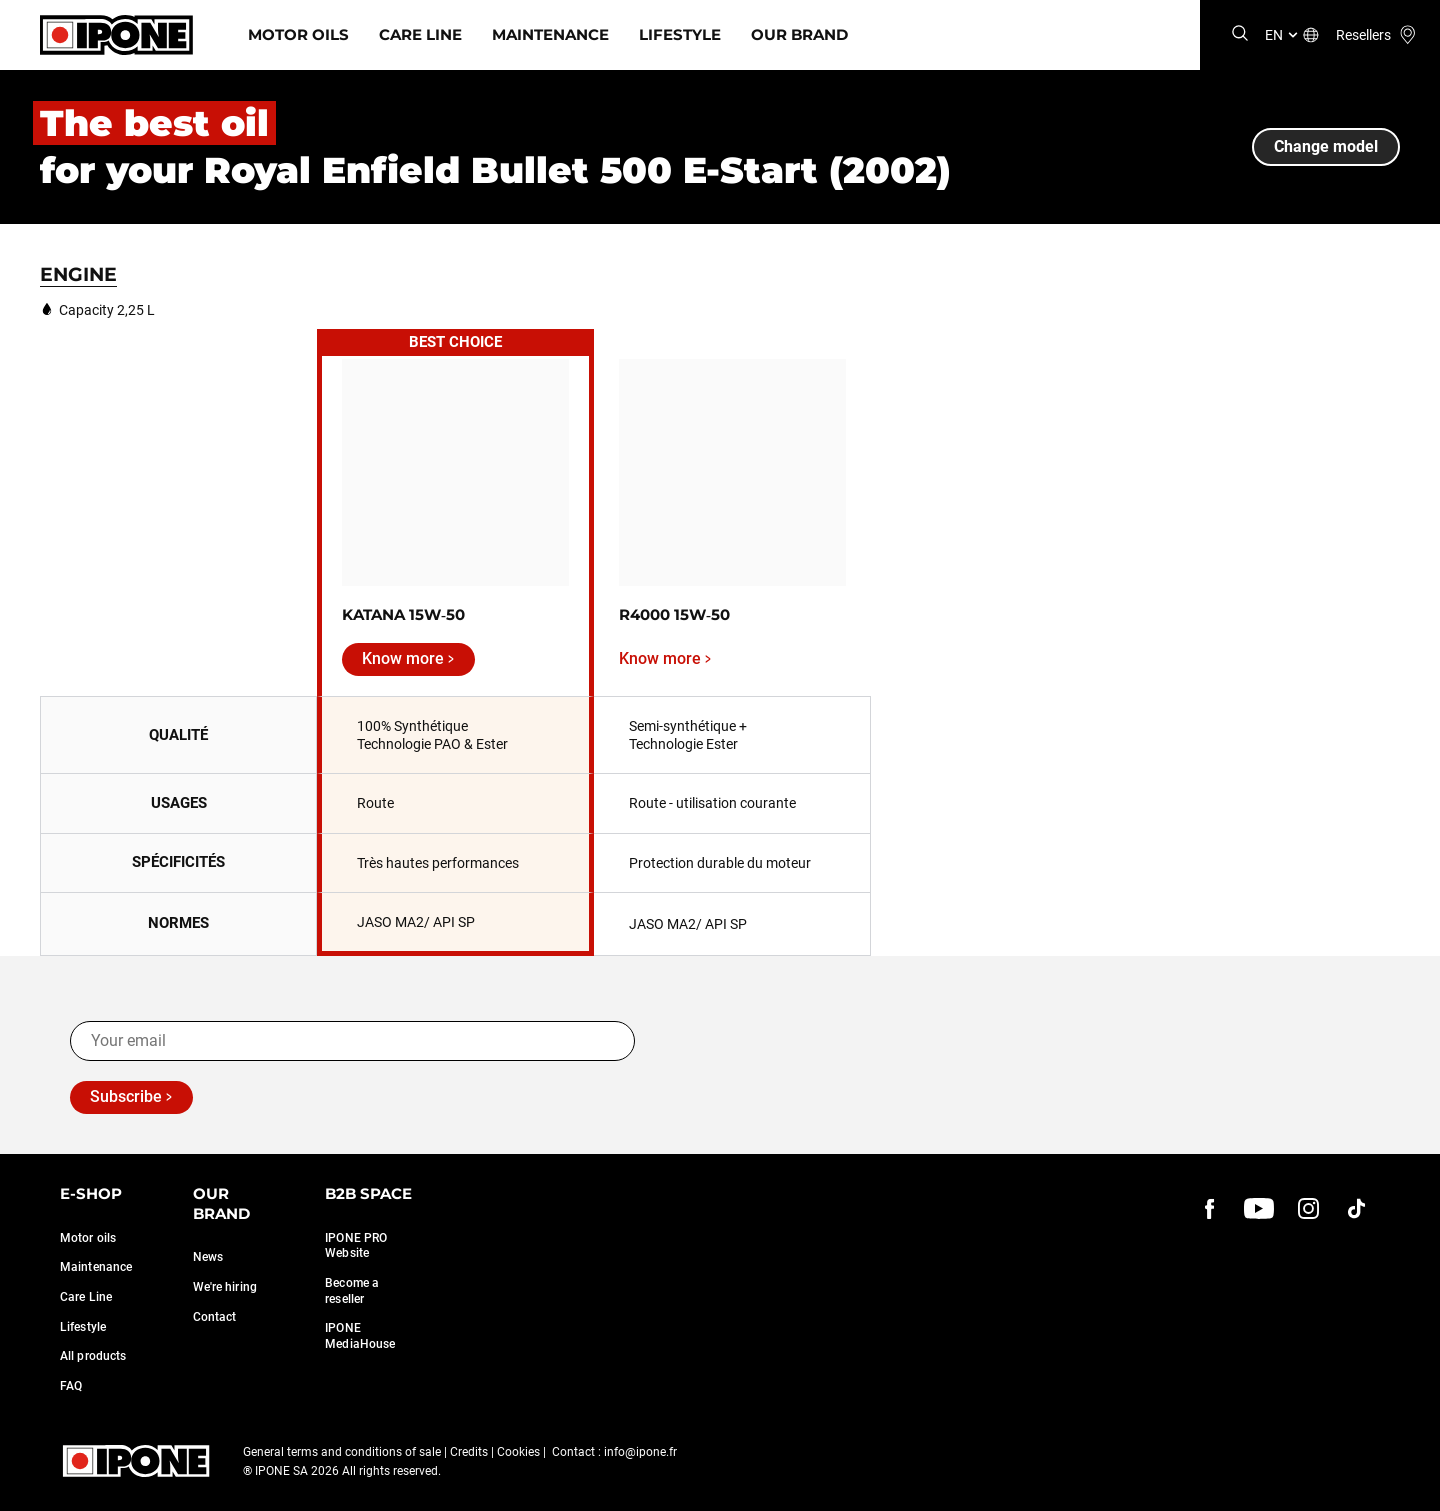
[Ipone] (116, 35)
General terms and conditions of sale (342, 1452)
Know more (403, 658)
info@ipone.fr (640, 1452)
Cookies (518, 1452)
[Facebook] (1210, 1208)
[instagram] (1308, 1208)
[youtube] (1259, 1208)
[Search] (1240, 34)
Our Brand (799, 34)
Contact (215, 1317)
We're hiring (225, 1287)
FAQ (71, 1386)
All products (93, 1356)
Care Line (420, 34)
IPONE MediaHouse (360, 1336)
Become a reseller (352, 1291)
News (208, 1257)
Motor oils (88, 1238)
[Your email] (352, 1041)
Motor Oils (298, 34)
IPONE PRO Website (356, 1246)
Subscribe (126, 1096)
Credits (469, 1452)
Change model (1326, 146)
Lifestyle (680, 34)
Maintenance (550, 34)
